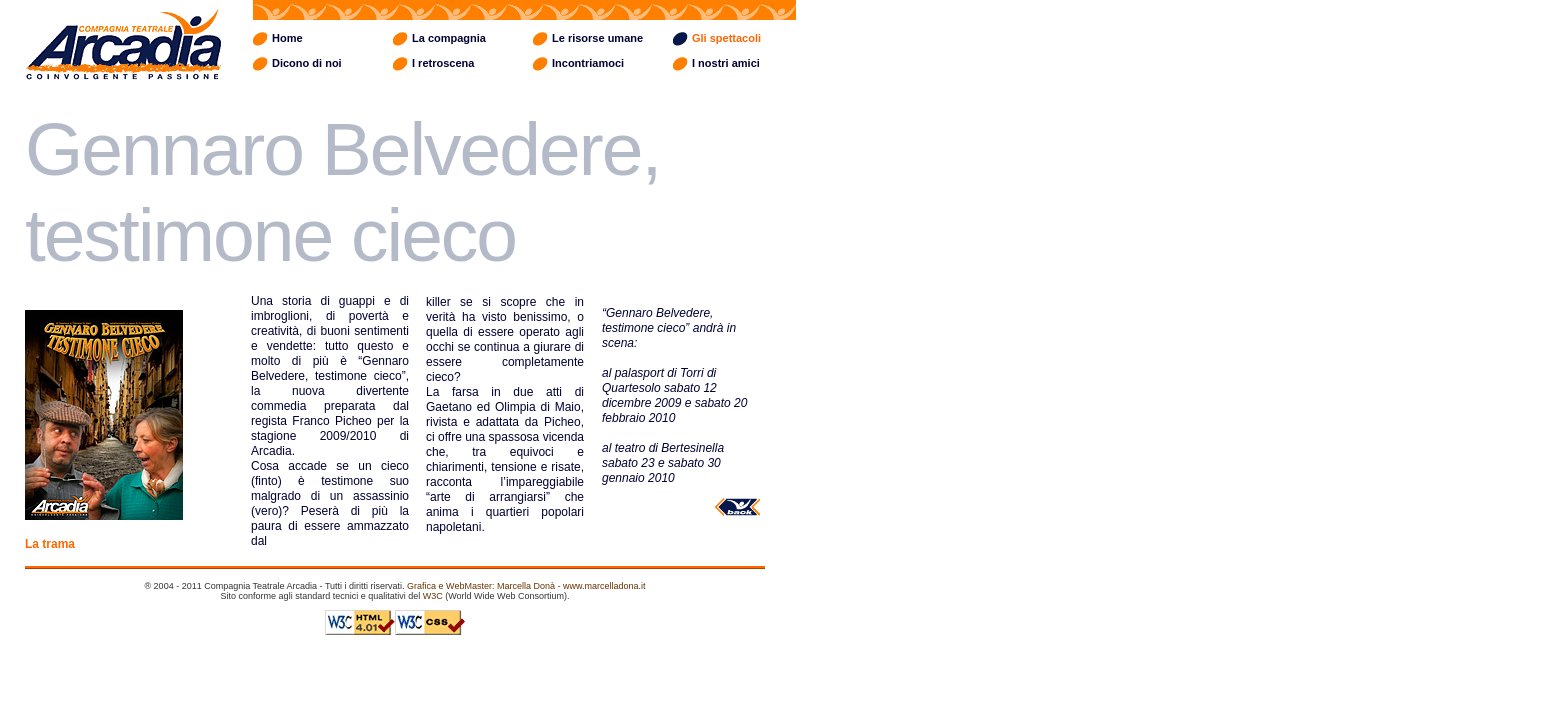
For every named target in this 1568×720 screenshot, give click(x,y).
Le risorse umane (597, 38)
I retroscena (443, 63)
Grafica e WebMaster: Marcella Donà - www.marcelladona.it (526, 586)
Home (287, 38)
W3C (433, 596)
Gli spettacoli (726, 38)
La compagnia (449, 38)
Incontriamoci (588, 63)
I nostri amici (726, 63)
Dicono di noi (307, 63)
